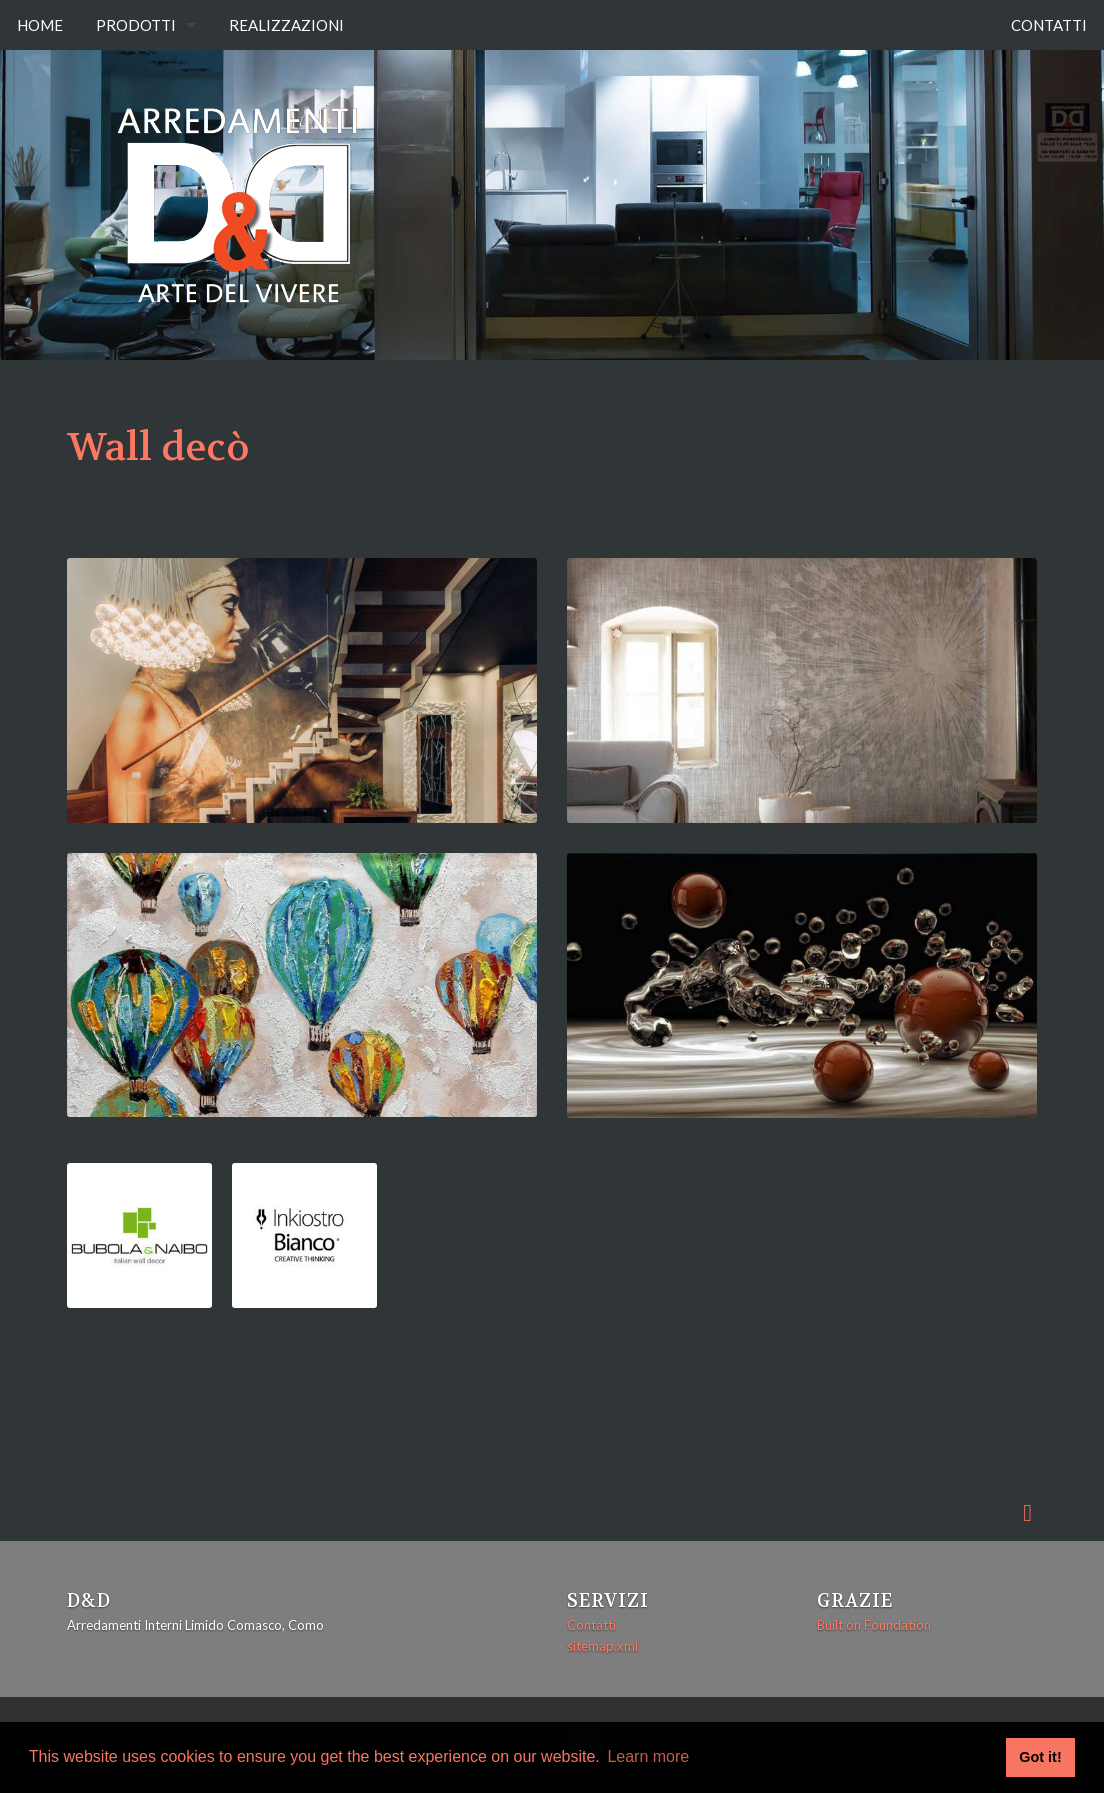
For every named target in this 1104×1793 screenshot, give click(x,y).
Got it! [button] (1040, 1757)
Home (40, 25)
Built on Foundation (874, 1625)
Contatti (1049, 25)
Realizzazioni (286, 25)
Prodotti (136, 25)
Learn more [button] (648, 1756)
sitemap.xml (602, 1646)
